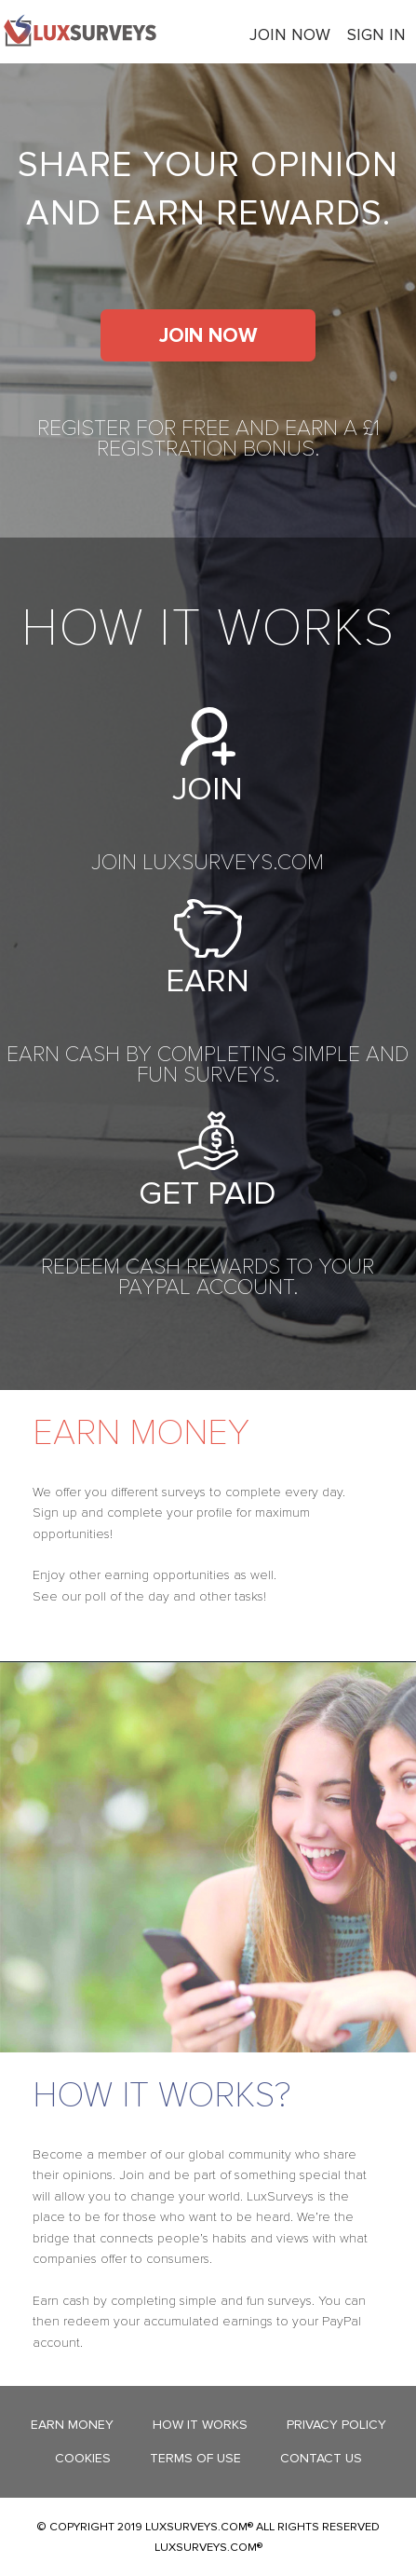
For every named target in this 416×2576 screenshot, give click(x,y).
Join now (289, 34)
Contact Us (321, 2458)
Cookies (83, 2458)
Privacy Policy (336, 2425)
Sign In (376, 34)
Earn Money (72, 2425)
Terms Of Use (195, 2458)
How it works (200, 2425)
